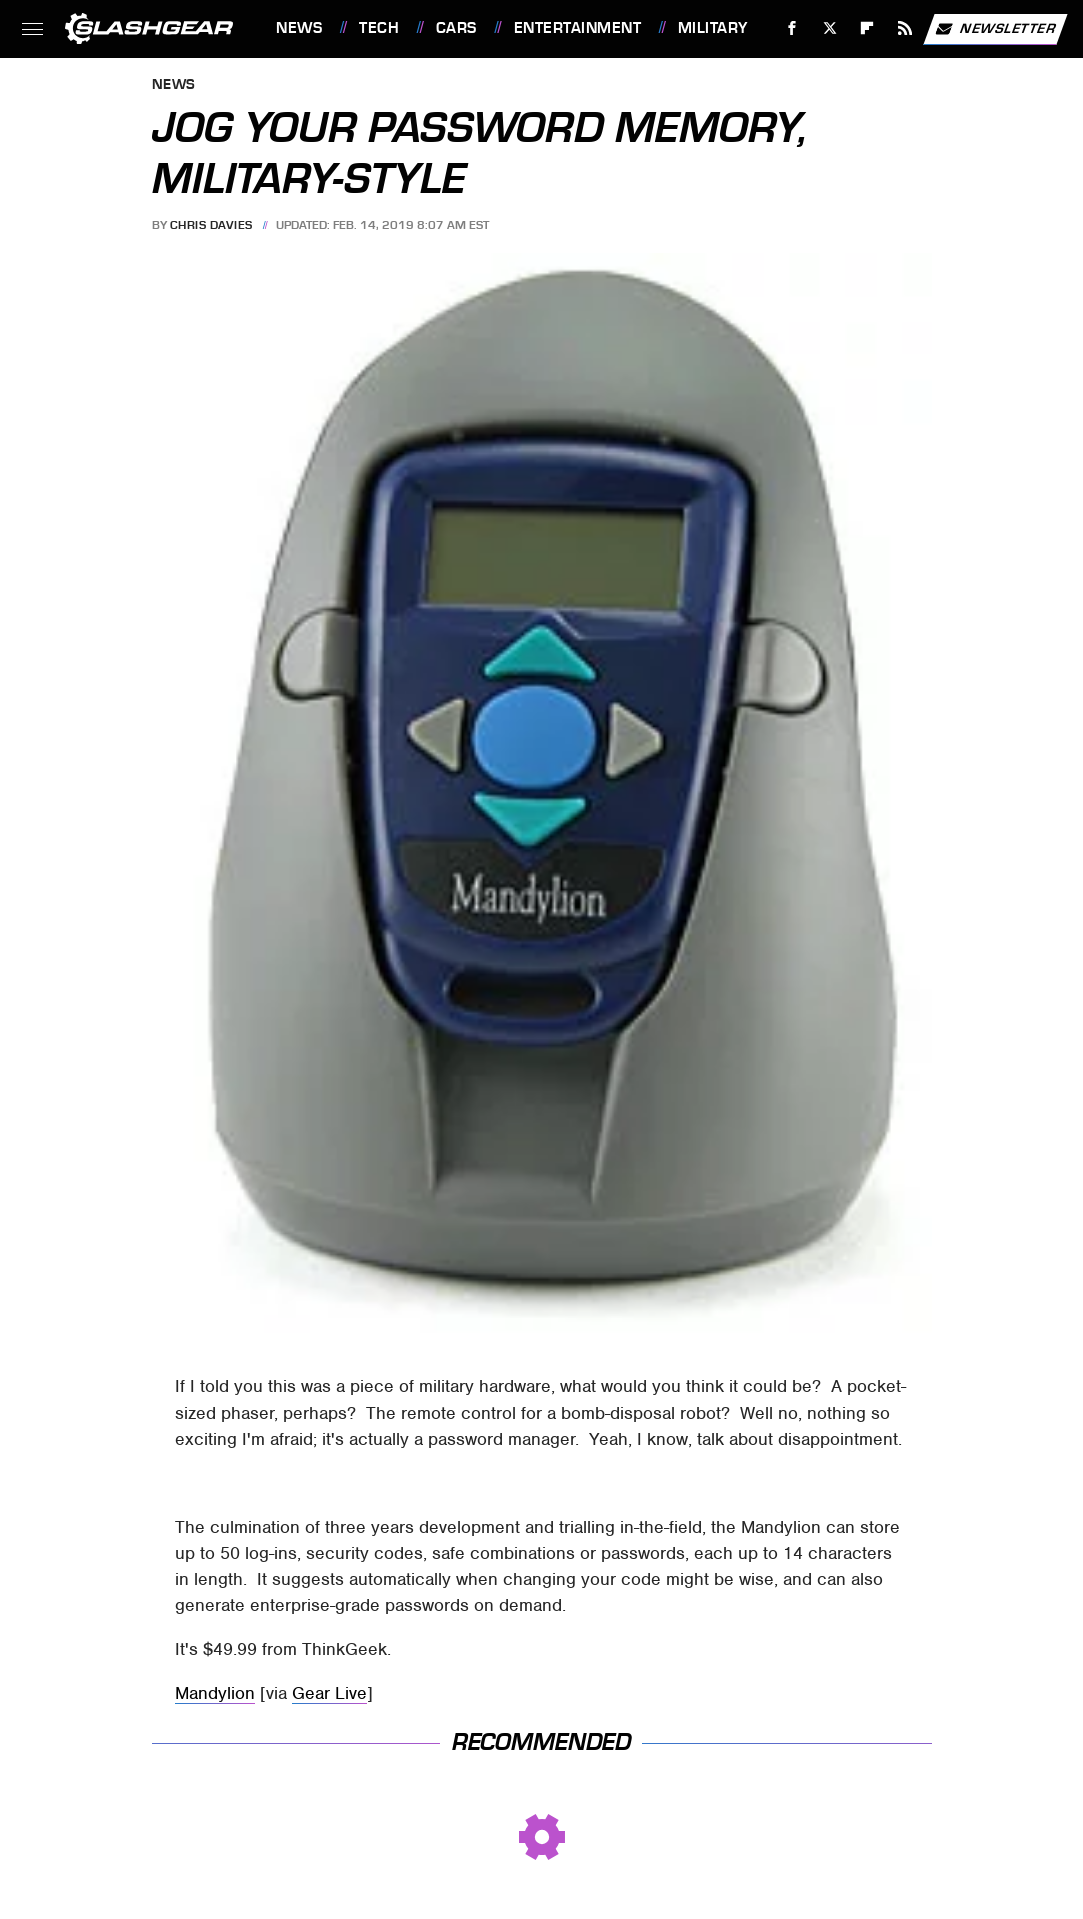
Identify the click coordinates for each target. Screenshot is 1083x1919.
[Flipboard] (867, 28)
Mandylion (215, 1693)
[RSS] (905, 28)
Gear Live (329, 1693)
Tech (379, 28)
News (299, 28)
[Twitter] (829, 28)
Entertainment (578, 28)
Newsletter (995, 29)
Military (713, 28)
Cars (456, 28)
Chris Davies (211, 225)
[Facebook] (792, 28)
